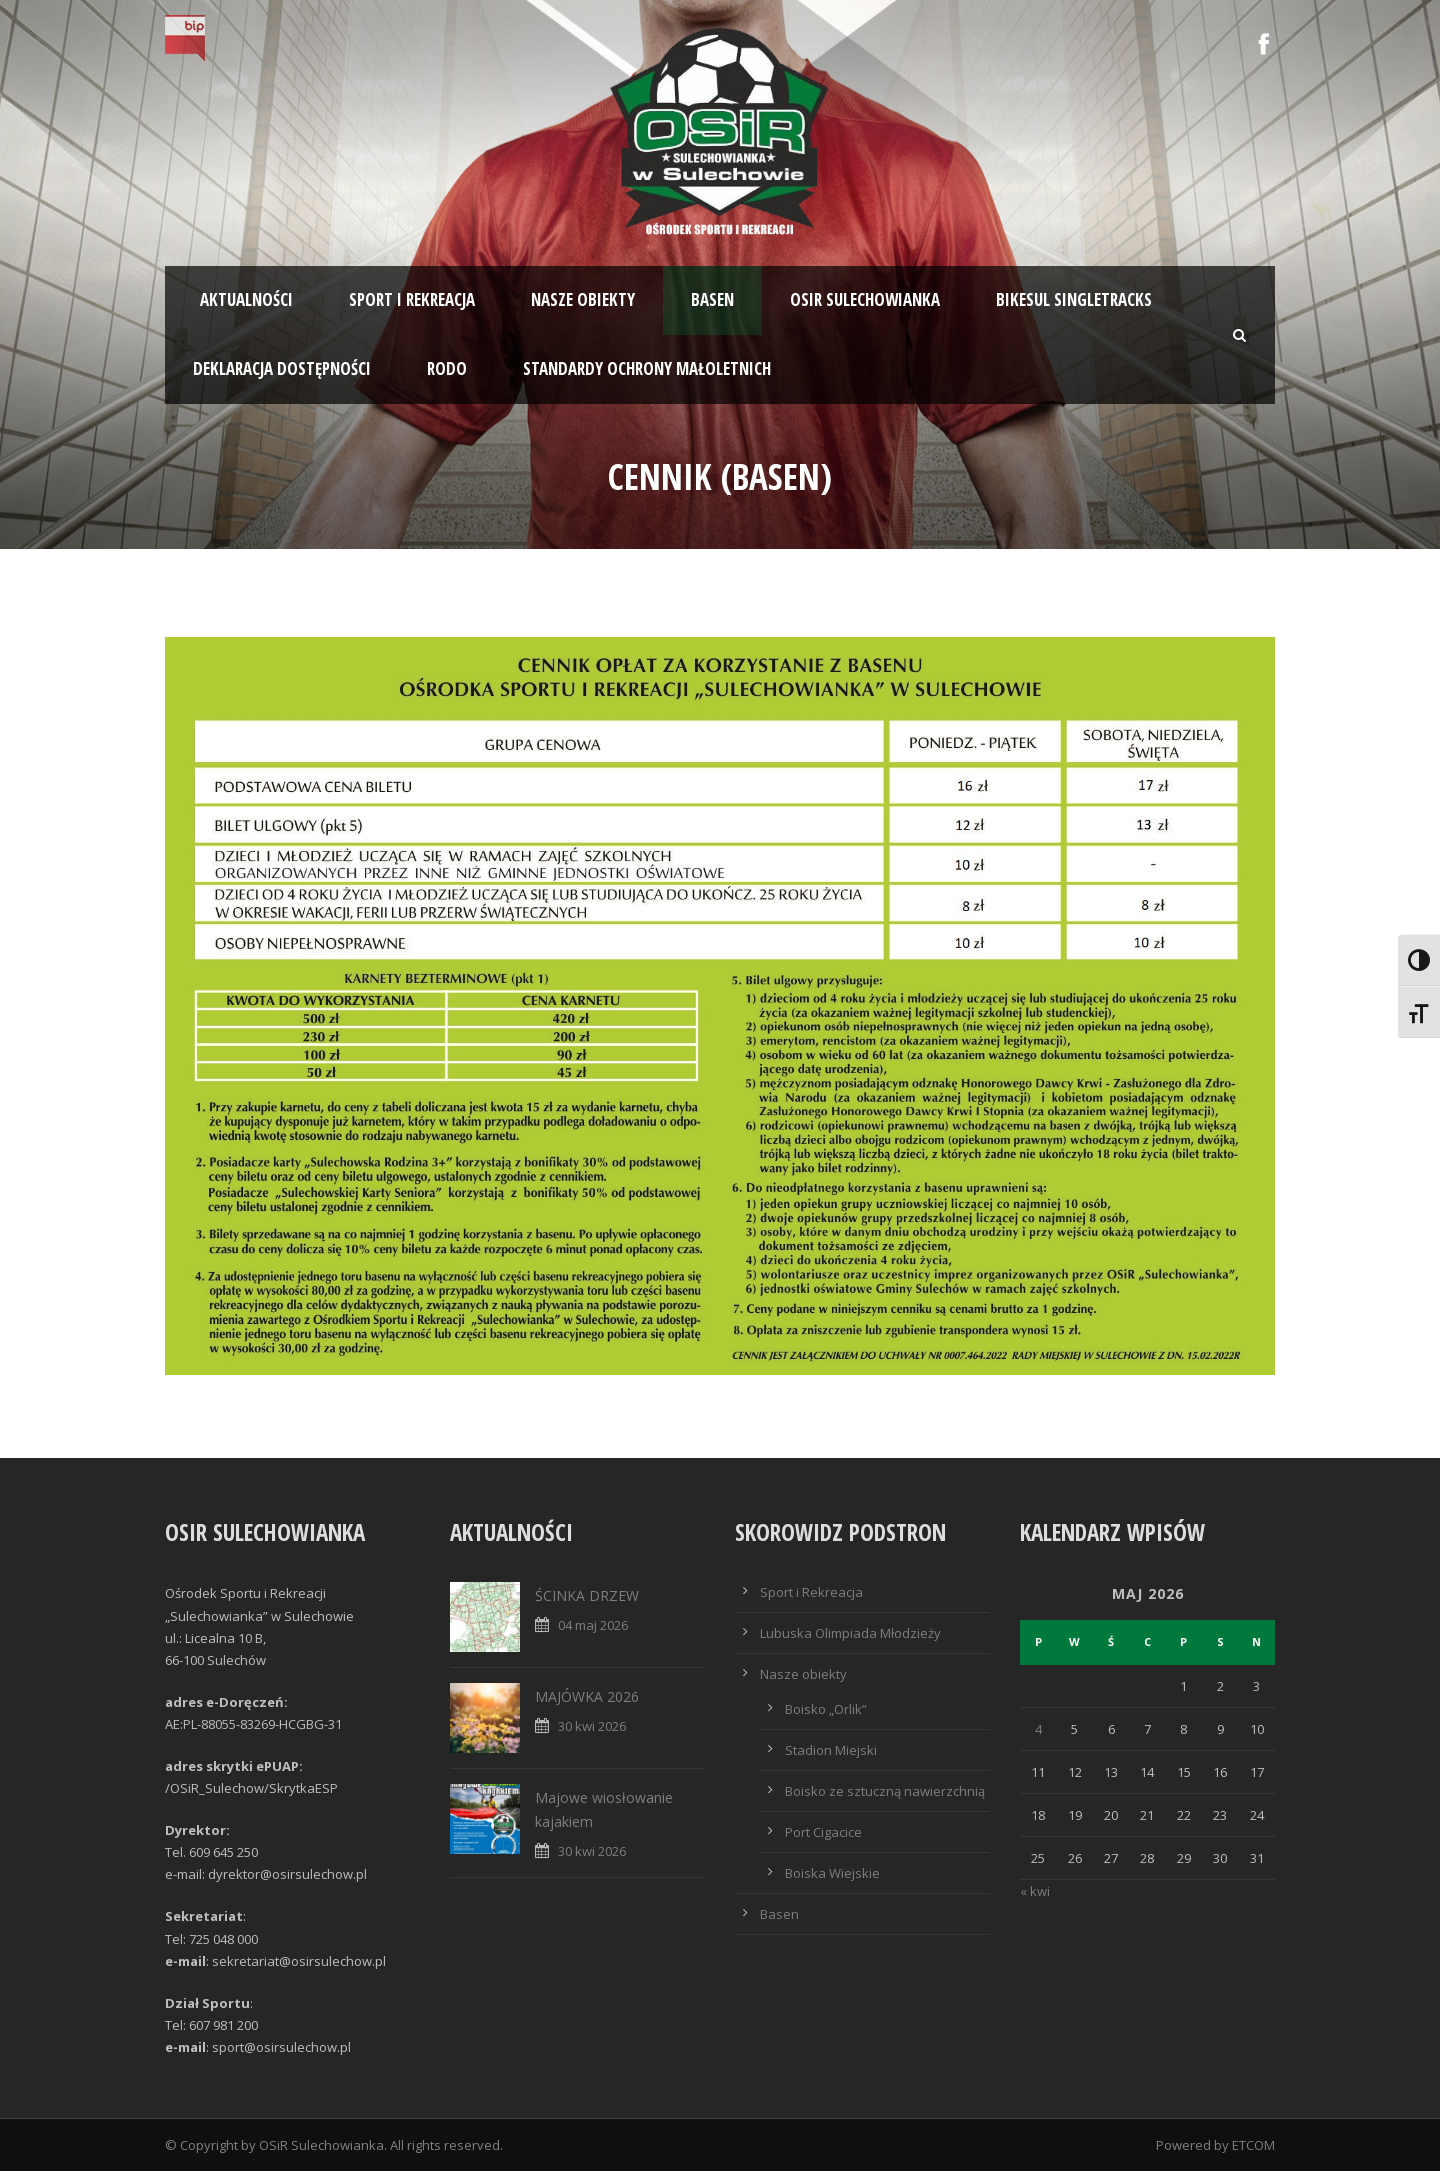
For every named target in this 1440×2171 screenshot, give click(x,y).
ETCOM (1253, 2145)
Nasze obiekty (583, 299)
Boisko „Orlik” (826, 1709)
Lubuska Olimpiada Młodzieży (850, 1633)
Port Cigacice (823, 1832)
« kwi (1035, 1891)
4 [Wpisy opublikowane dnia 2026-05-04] (1038, 1729)
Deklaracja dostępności (282, 368)
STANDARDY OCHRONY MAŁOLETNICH (647, 368)
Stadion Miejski (831, 1750)
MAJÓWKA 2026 (587, 1696)
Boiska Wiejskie (832, 1873)
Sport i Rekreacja (811, 1592)
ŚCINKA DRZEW (587, 1595)
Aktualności (246, 299)
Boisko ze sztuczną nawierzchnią (885, 1791)
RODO (447, 368)
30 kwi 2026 (592, 1726)
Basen (712, 299)
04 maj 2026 (593, 1625)
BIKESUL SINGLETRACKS (1074, 299)
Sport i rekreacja (412, 299)
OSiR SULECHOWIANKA (865, 299)
